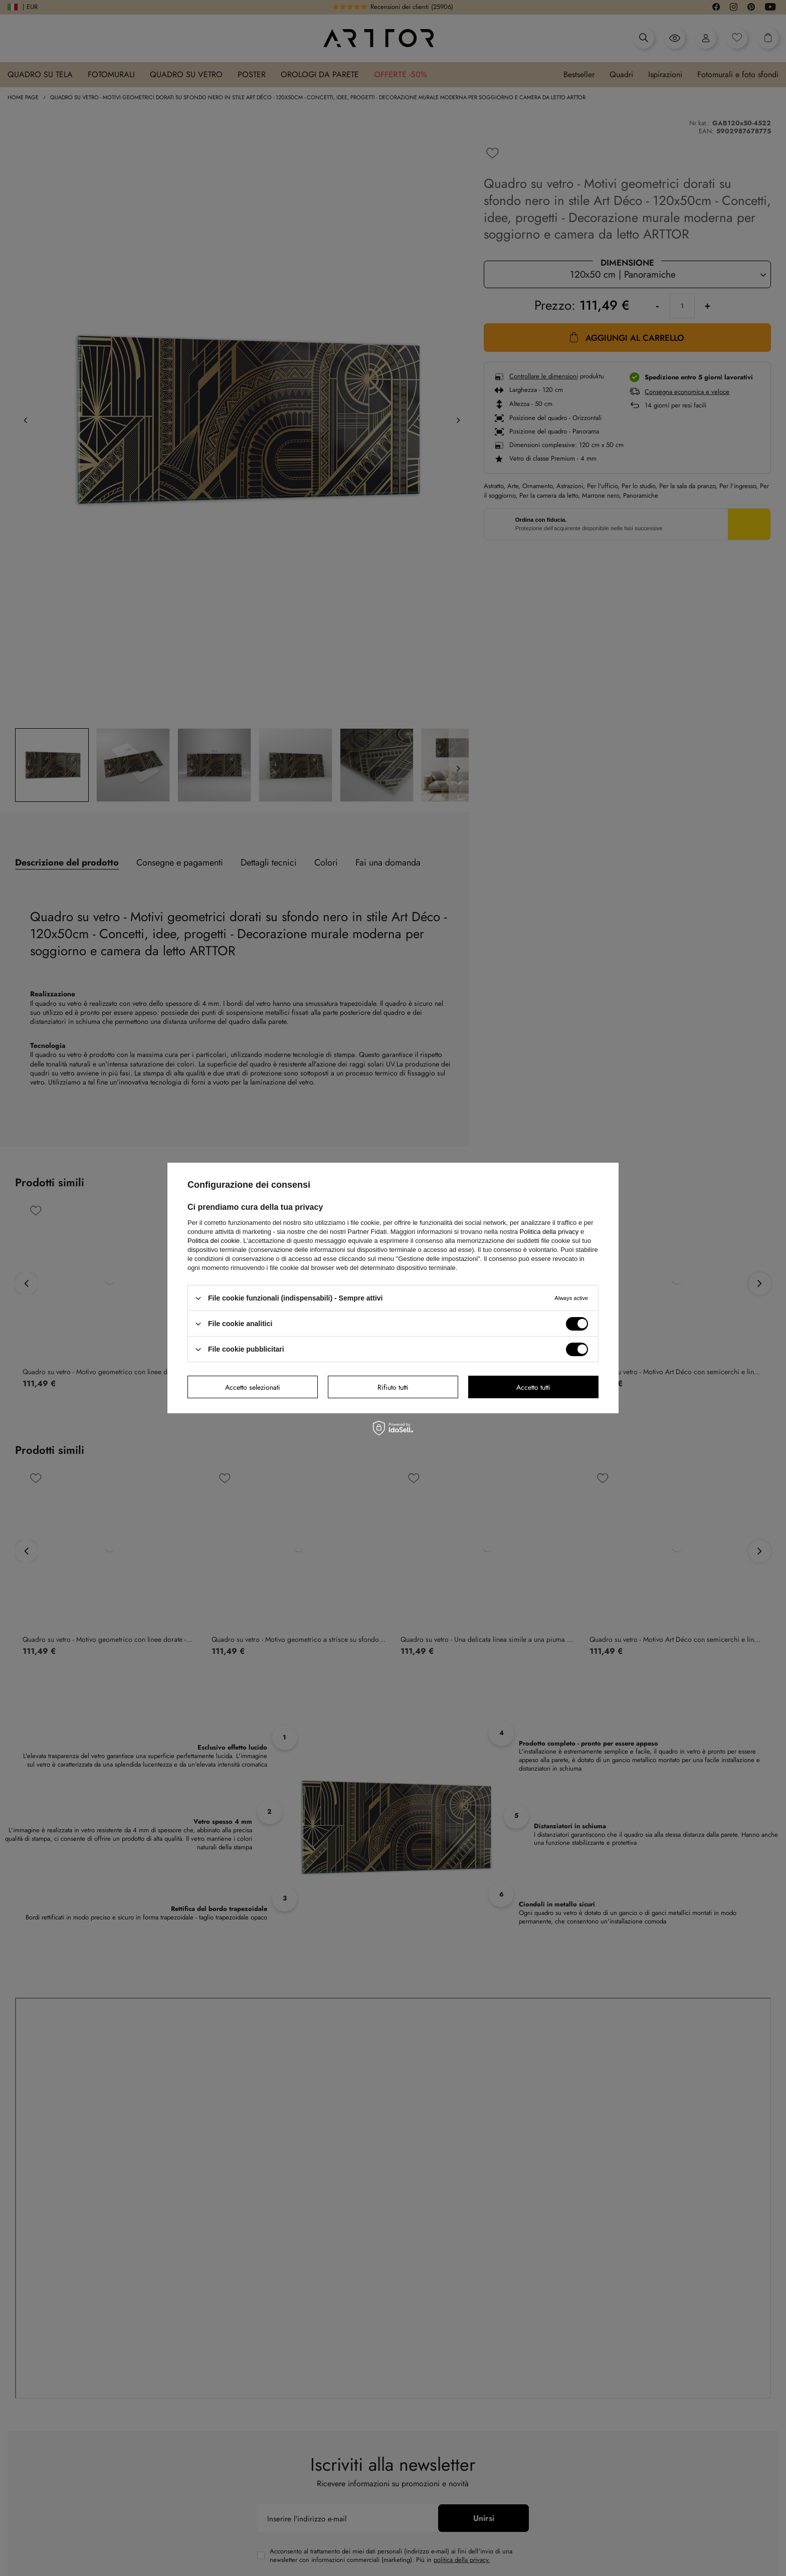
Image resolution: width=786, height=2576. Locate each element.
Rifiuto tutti (393, 1387)
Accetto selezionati (252, 1387)
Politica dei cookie (213, 1240)
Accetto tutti (533, 1387)
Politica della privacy (549, 1231)
